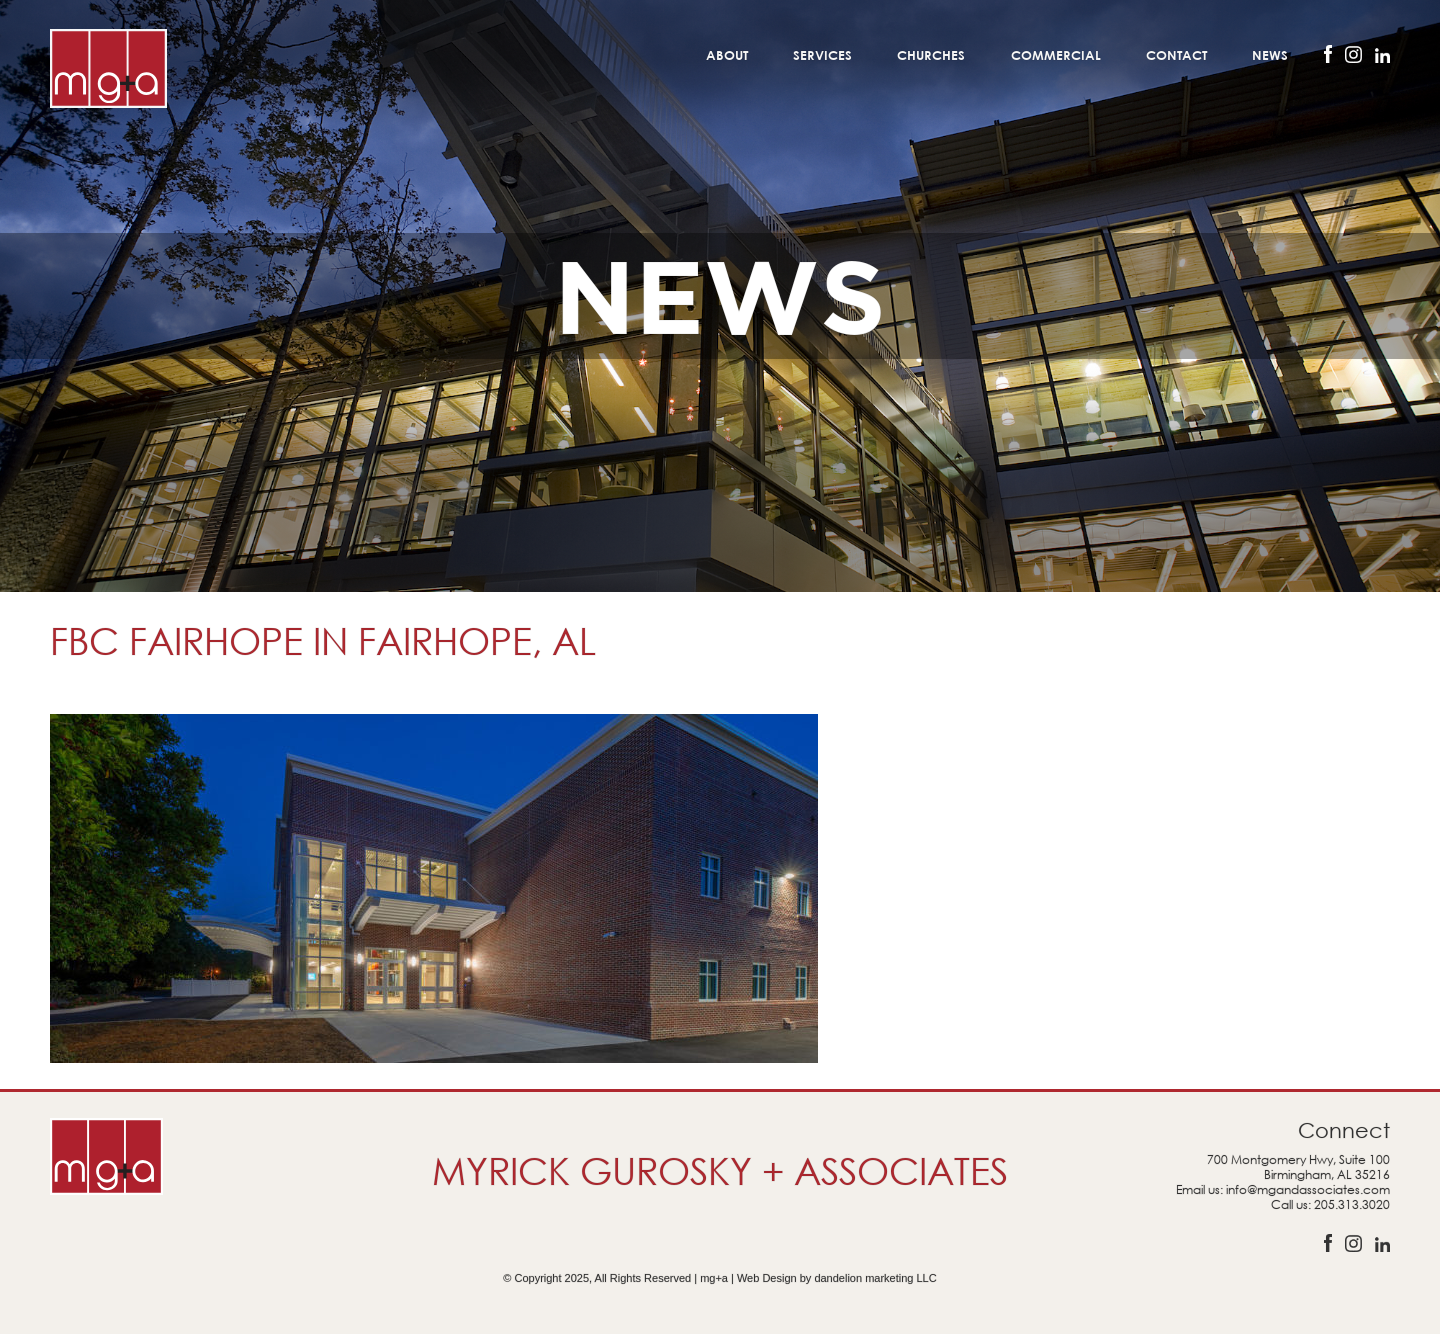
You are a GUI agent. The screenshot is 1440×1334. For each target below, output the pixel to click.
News (1270, 54)
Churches (931, 54)
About (727, 54)
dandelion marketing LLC (875, 1278)
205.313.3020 (1352, 1204)
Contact (1176, 54)
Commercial (1056, 54)
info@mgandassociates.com (1308, 1189)
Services (822, 54)
